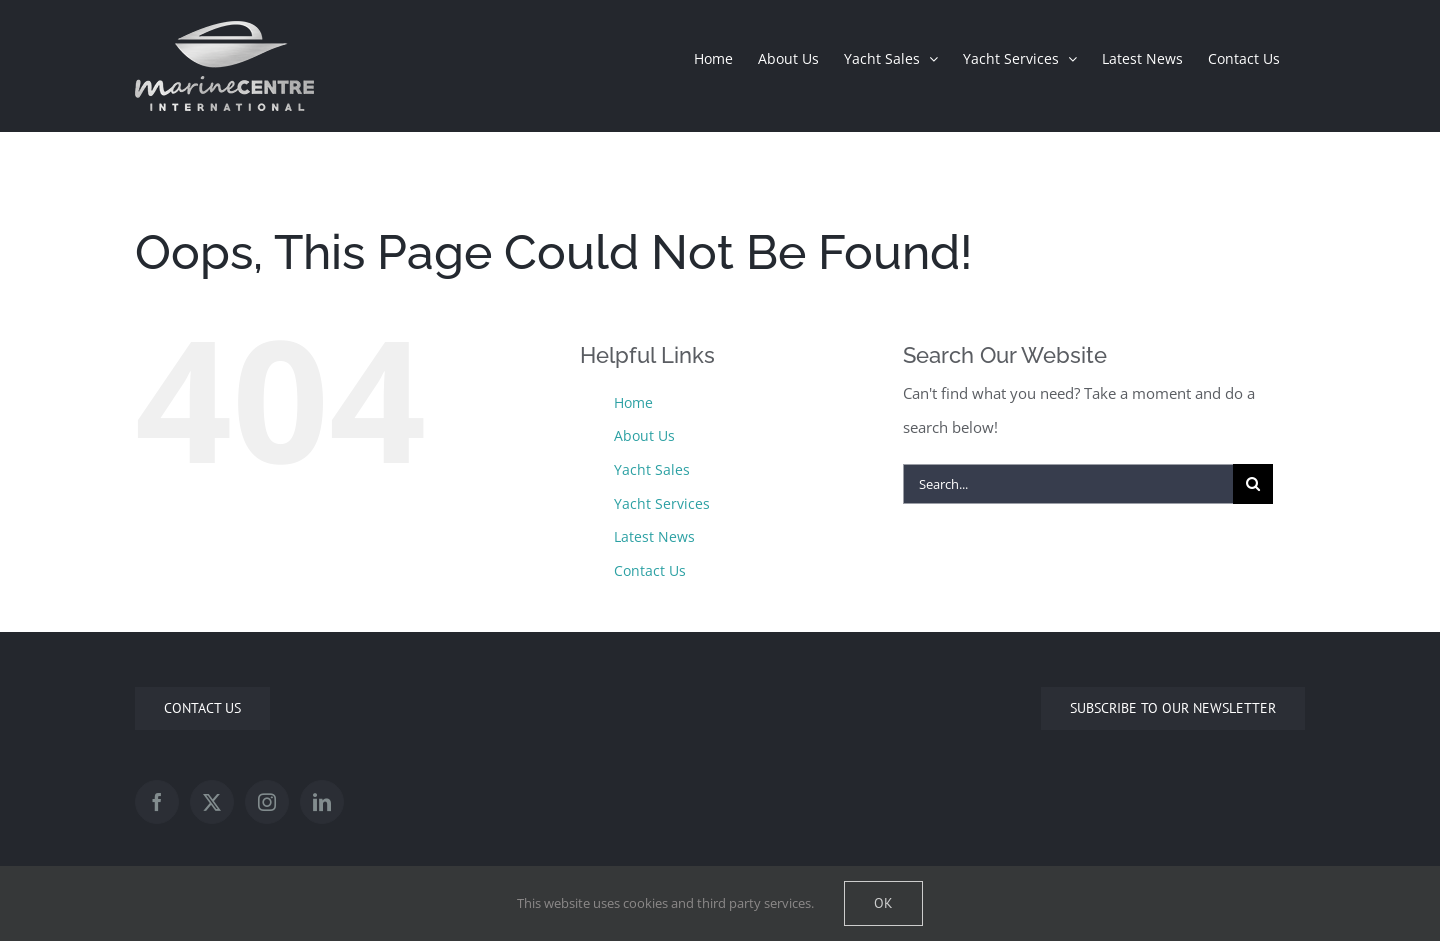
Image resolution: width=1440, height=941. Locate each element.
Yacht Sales (652, 469)
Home (633, 402)
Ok (883, 903)
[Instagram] (267, 802)
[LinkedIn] (322, 802)
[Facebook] (157, 802)
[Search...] (1068, 484)
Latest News (654, 536)
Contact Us (650, 570)
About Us (644, 435)
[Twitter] (212, 802)
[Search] (1253, 484)
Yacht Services (662, 503)
